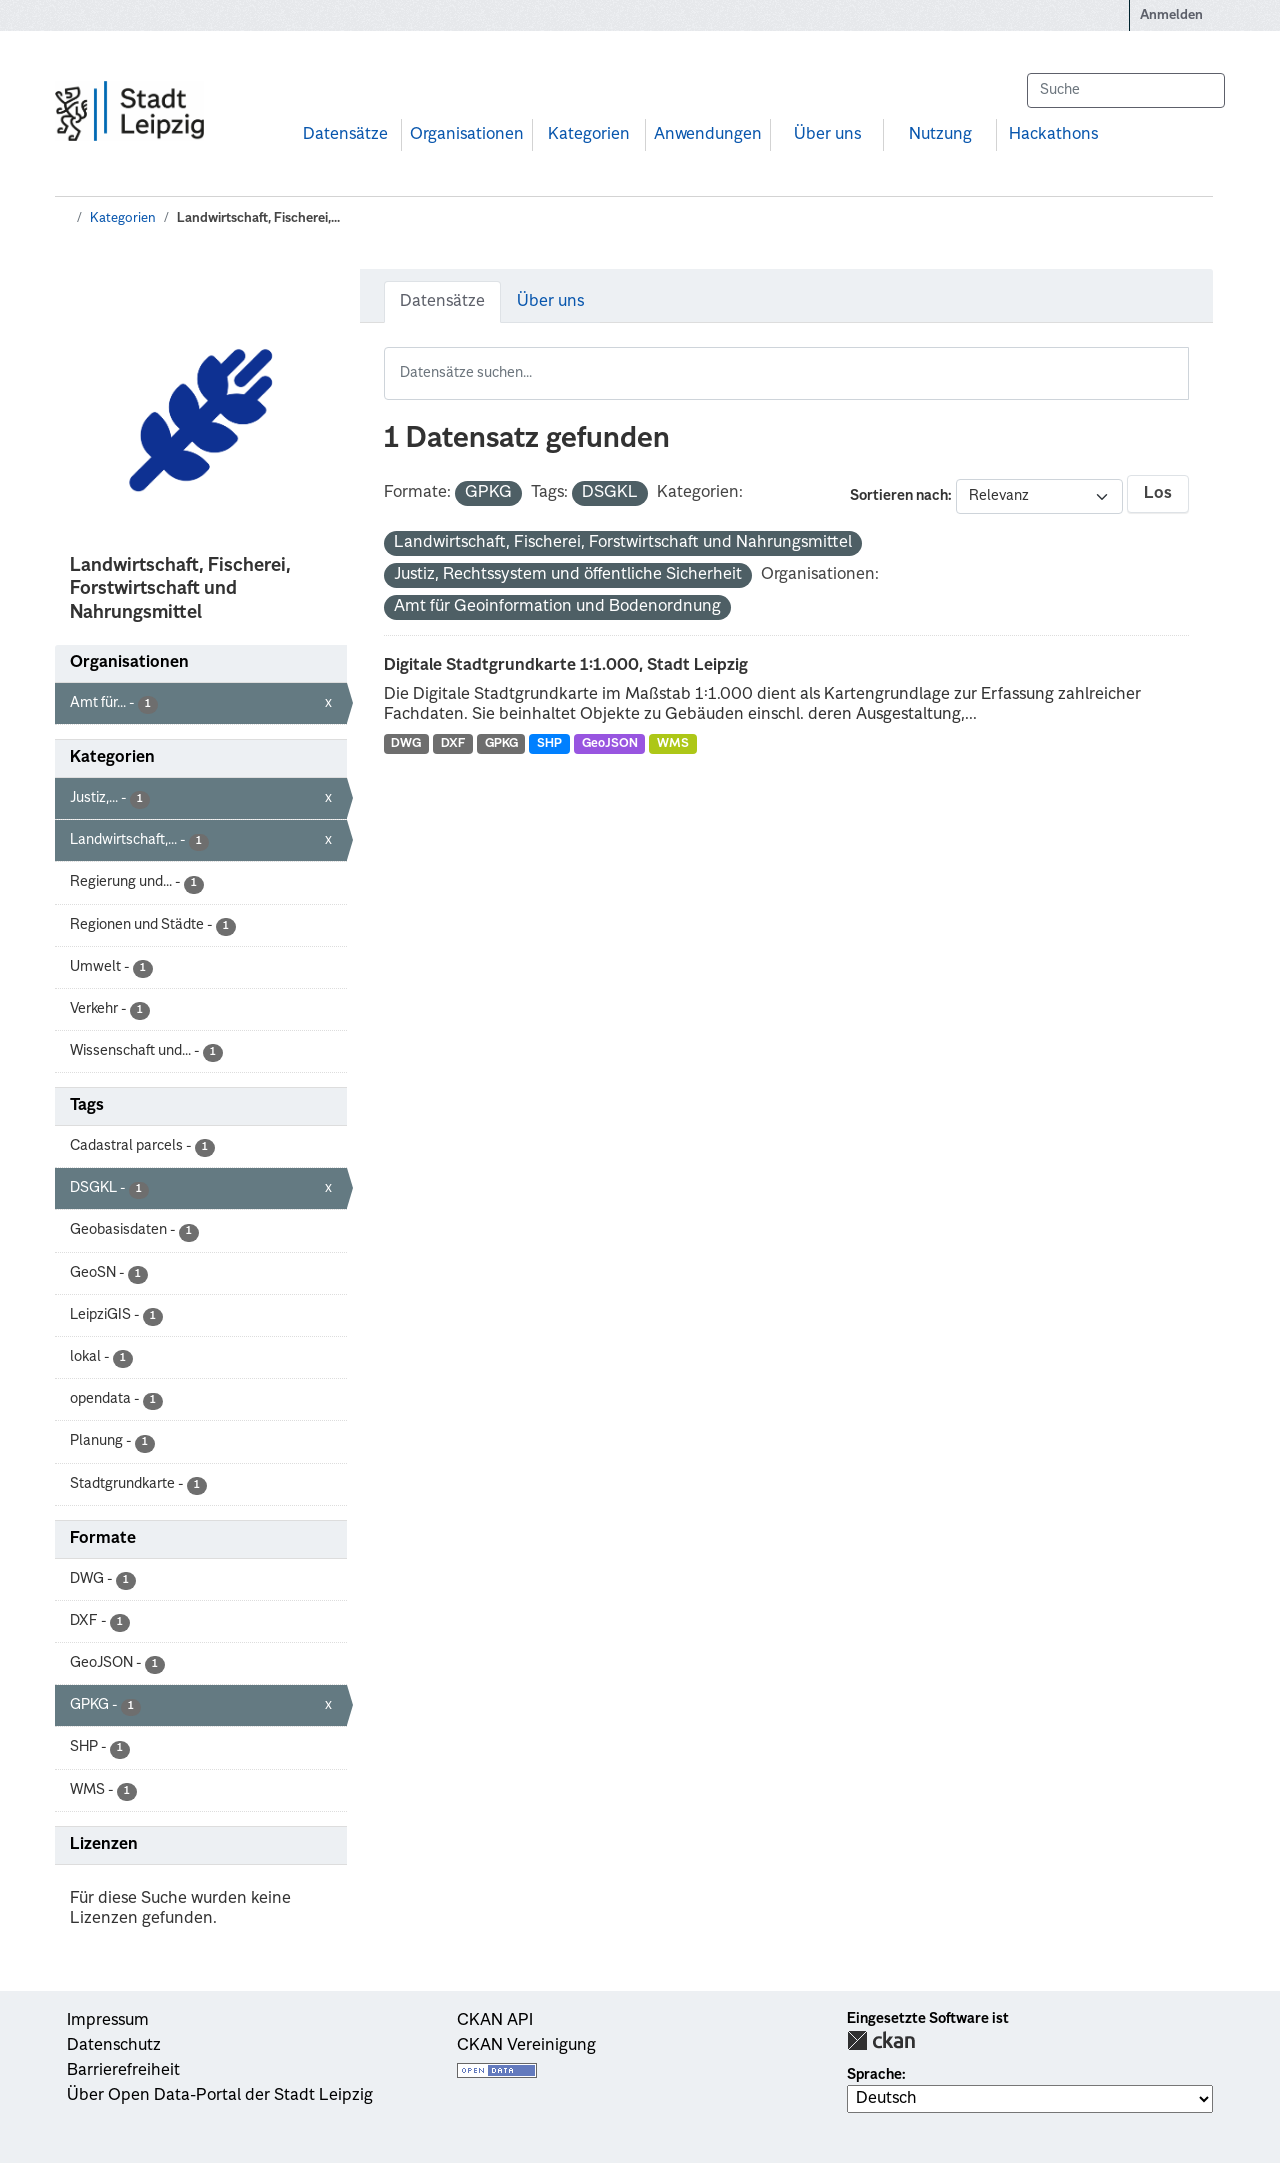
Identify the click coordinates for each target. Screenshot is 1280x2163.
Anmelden (1171, 15)
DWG (406, 744)
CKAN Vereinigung (526, 2046)
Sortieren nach (899, 496)
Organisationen (467, 135)
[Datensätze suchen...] (1126, 90)
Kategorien (589, 135)
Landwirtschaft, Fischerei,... (258, 218)
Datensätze (345, 135)
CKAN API (495, 2021)
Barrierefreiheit (123, 2071)
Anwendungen (708, 135)
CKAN (881, 2040)
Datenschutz (114, 2046)
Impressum (108, 2021)
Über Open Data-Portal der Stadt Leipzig (220, 2096)
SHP (549, 744)
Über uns (827, 135)
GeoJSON (610, 744)
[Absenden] (1200, 90)
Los (1158, 494)
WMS (673, 744)
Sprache (874, 2075)
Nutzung (940, 135)
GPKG (501, 744)
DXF (453, 744)
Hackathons (1053, 135)
